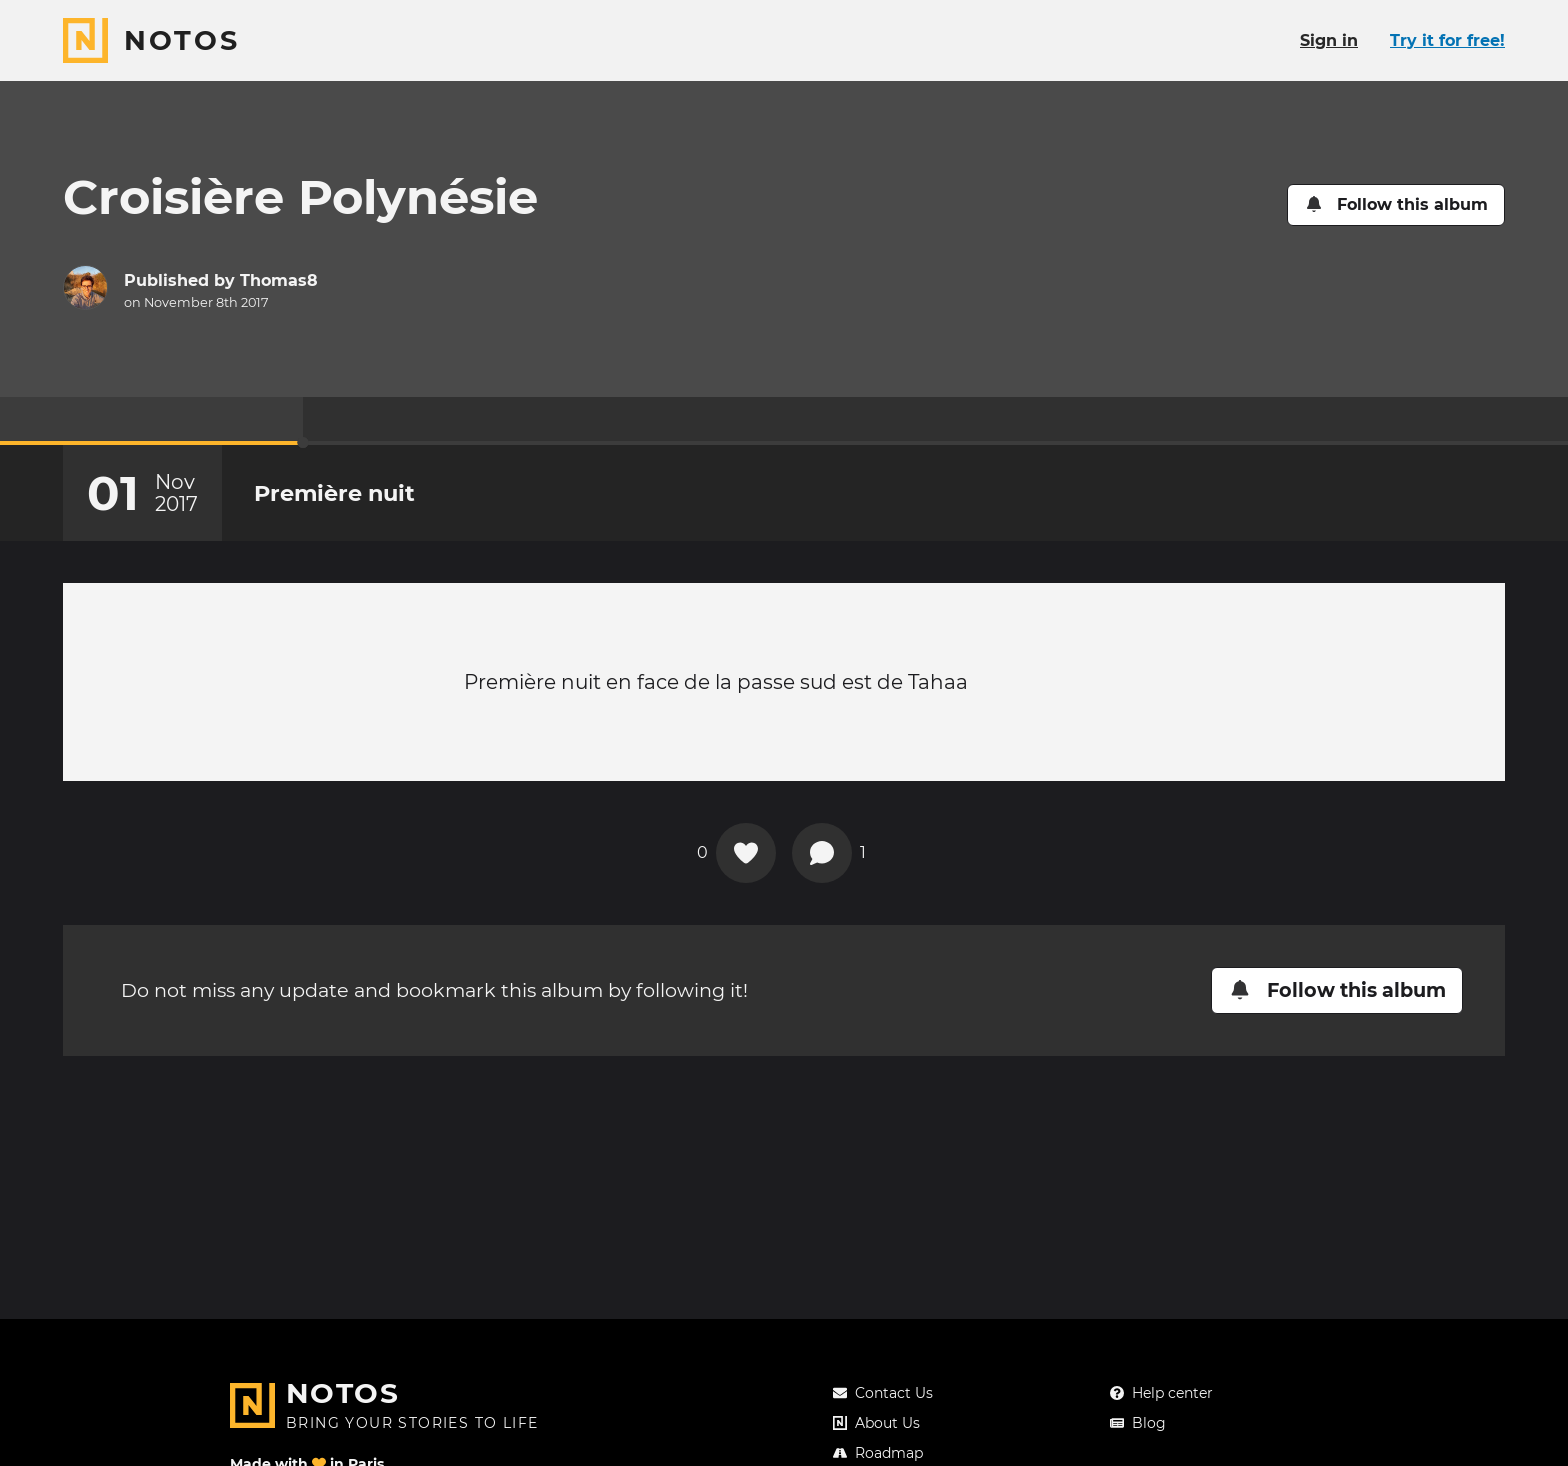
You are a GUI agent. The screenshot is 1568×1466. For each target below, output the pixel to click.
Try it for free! (1447, 40)
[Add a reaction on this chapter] (746, 853)
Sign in (1329, 40)
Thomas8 (279, 280)
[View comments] (822, 853)
